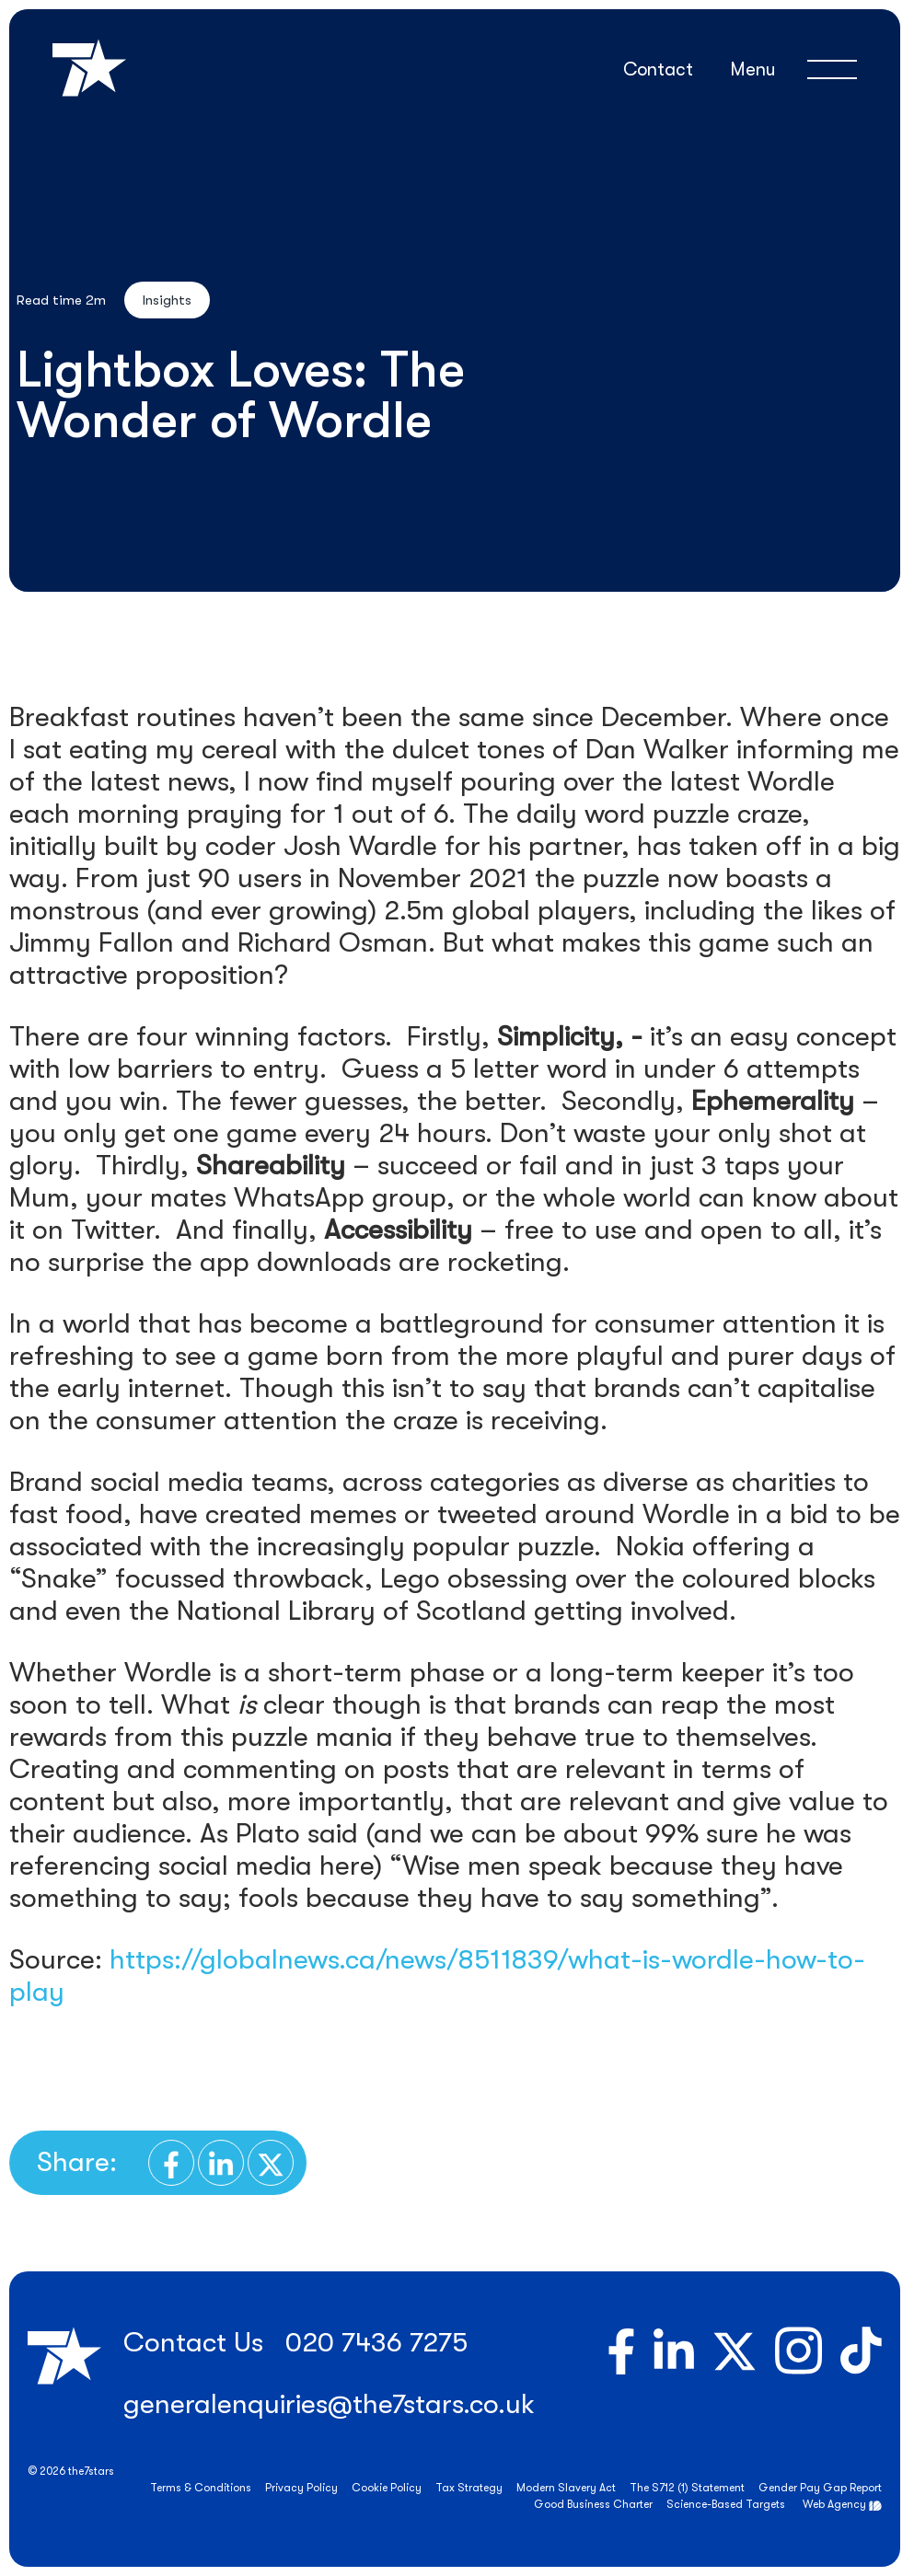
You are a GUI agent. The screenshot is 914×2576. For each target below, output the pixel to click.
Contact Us (193, 2342)
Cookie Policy (387, 2487)
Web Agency (834, 2504)
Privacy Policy (301, 2487)
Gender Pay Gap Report (820, 2487)
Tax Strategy (469, 2487)
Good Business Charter (593, 2504)
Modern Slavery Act (566, 2487)
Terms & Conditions (200, 2487)
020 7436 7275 (376, 2342)
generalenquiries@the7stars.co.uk (329, 2404)
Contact (658, 69)
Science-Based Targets (725, 2504)
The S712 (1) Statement (687, 2487)
